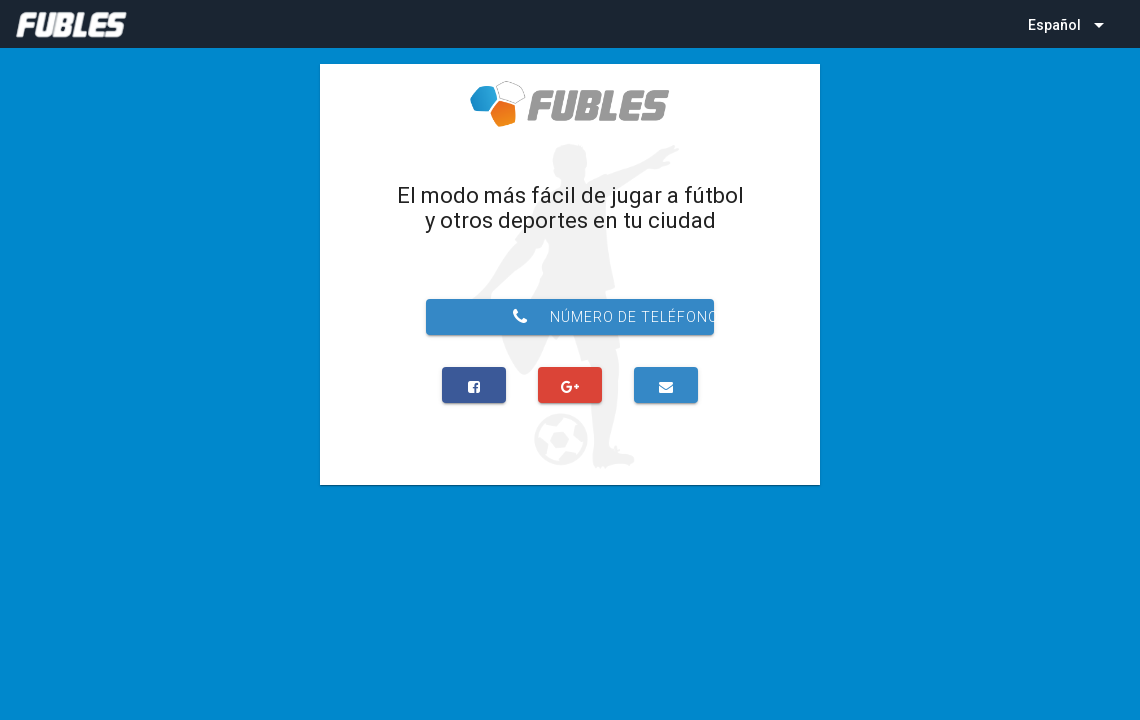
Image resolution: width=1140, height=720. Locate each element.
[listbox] (1068, 24)
